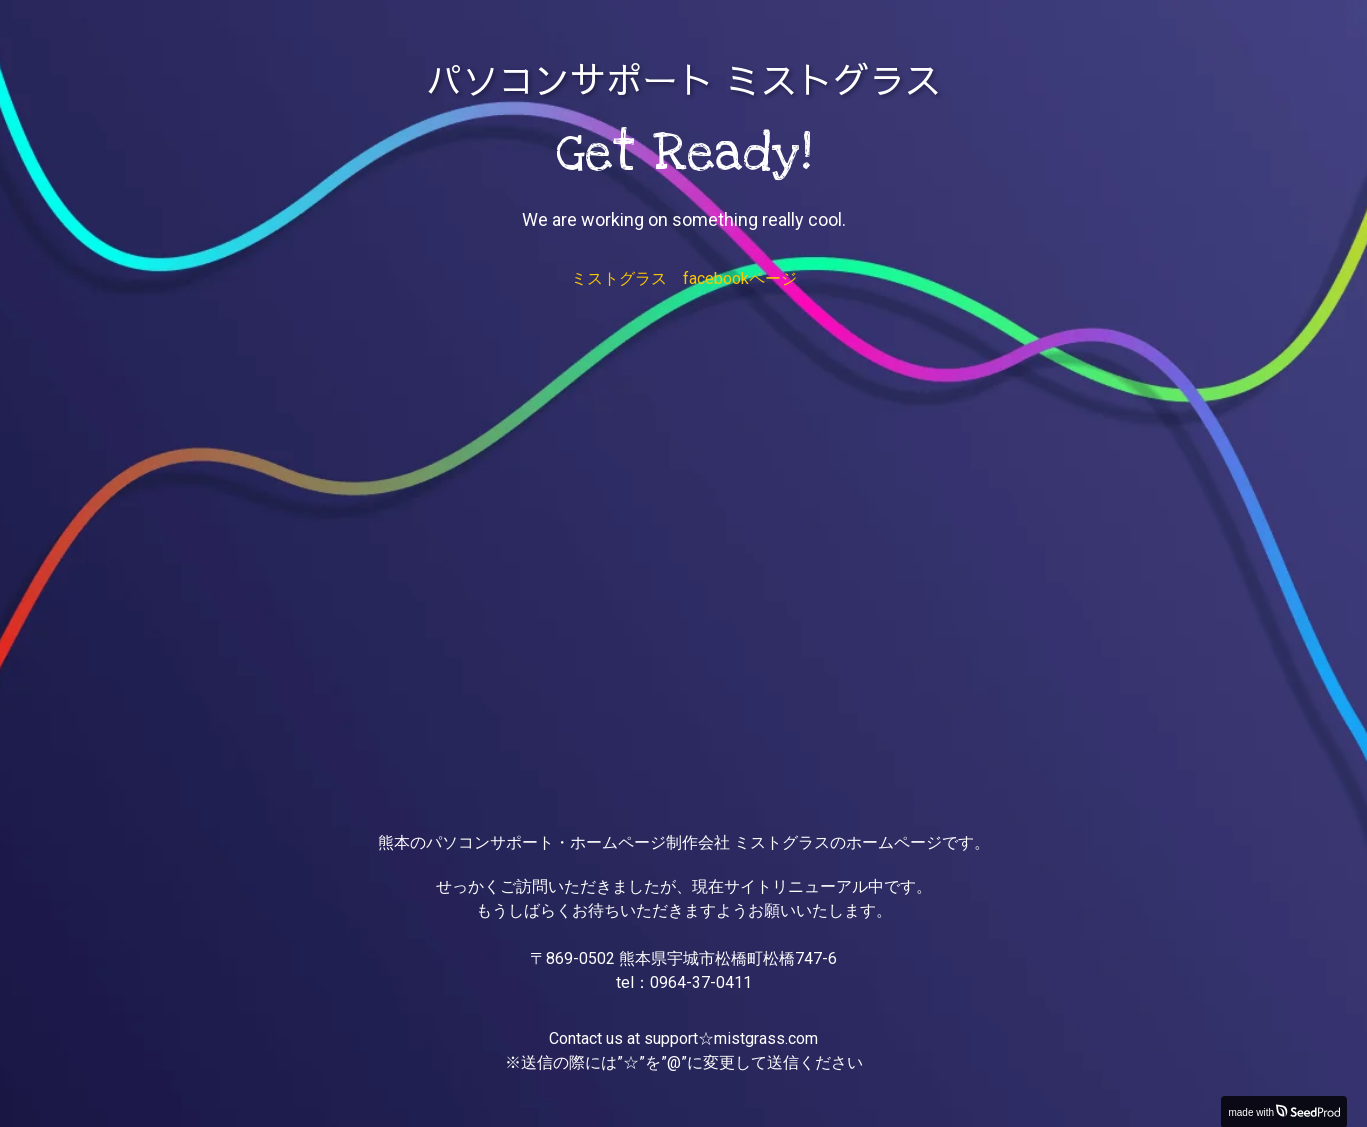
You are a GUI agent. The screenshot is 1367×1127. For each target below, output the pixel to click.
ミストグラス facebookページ (684, 278)
